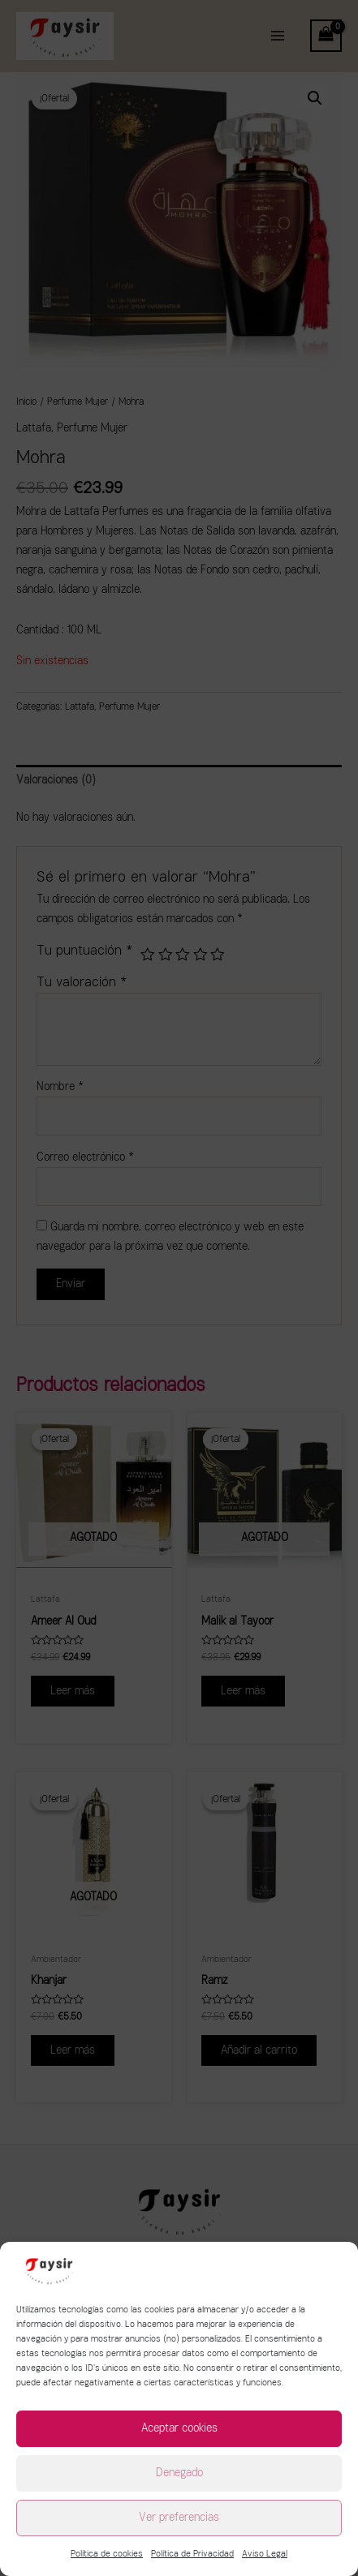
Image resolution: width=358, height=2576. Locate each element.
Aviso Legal (264, 2554)
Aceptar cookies (179, 2428)
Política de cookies (107, 2554)
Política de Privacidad (192, 2554)
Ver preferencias (179, 2517)
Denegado (179, 2473)
